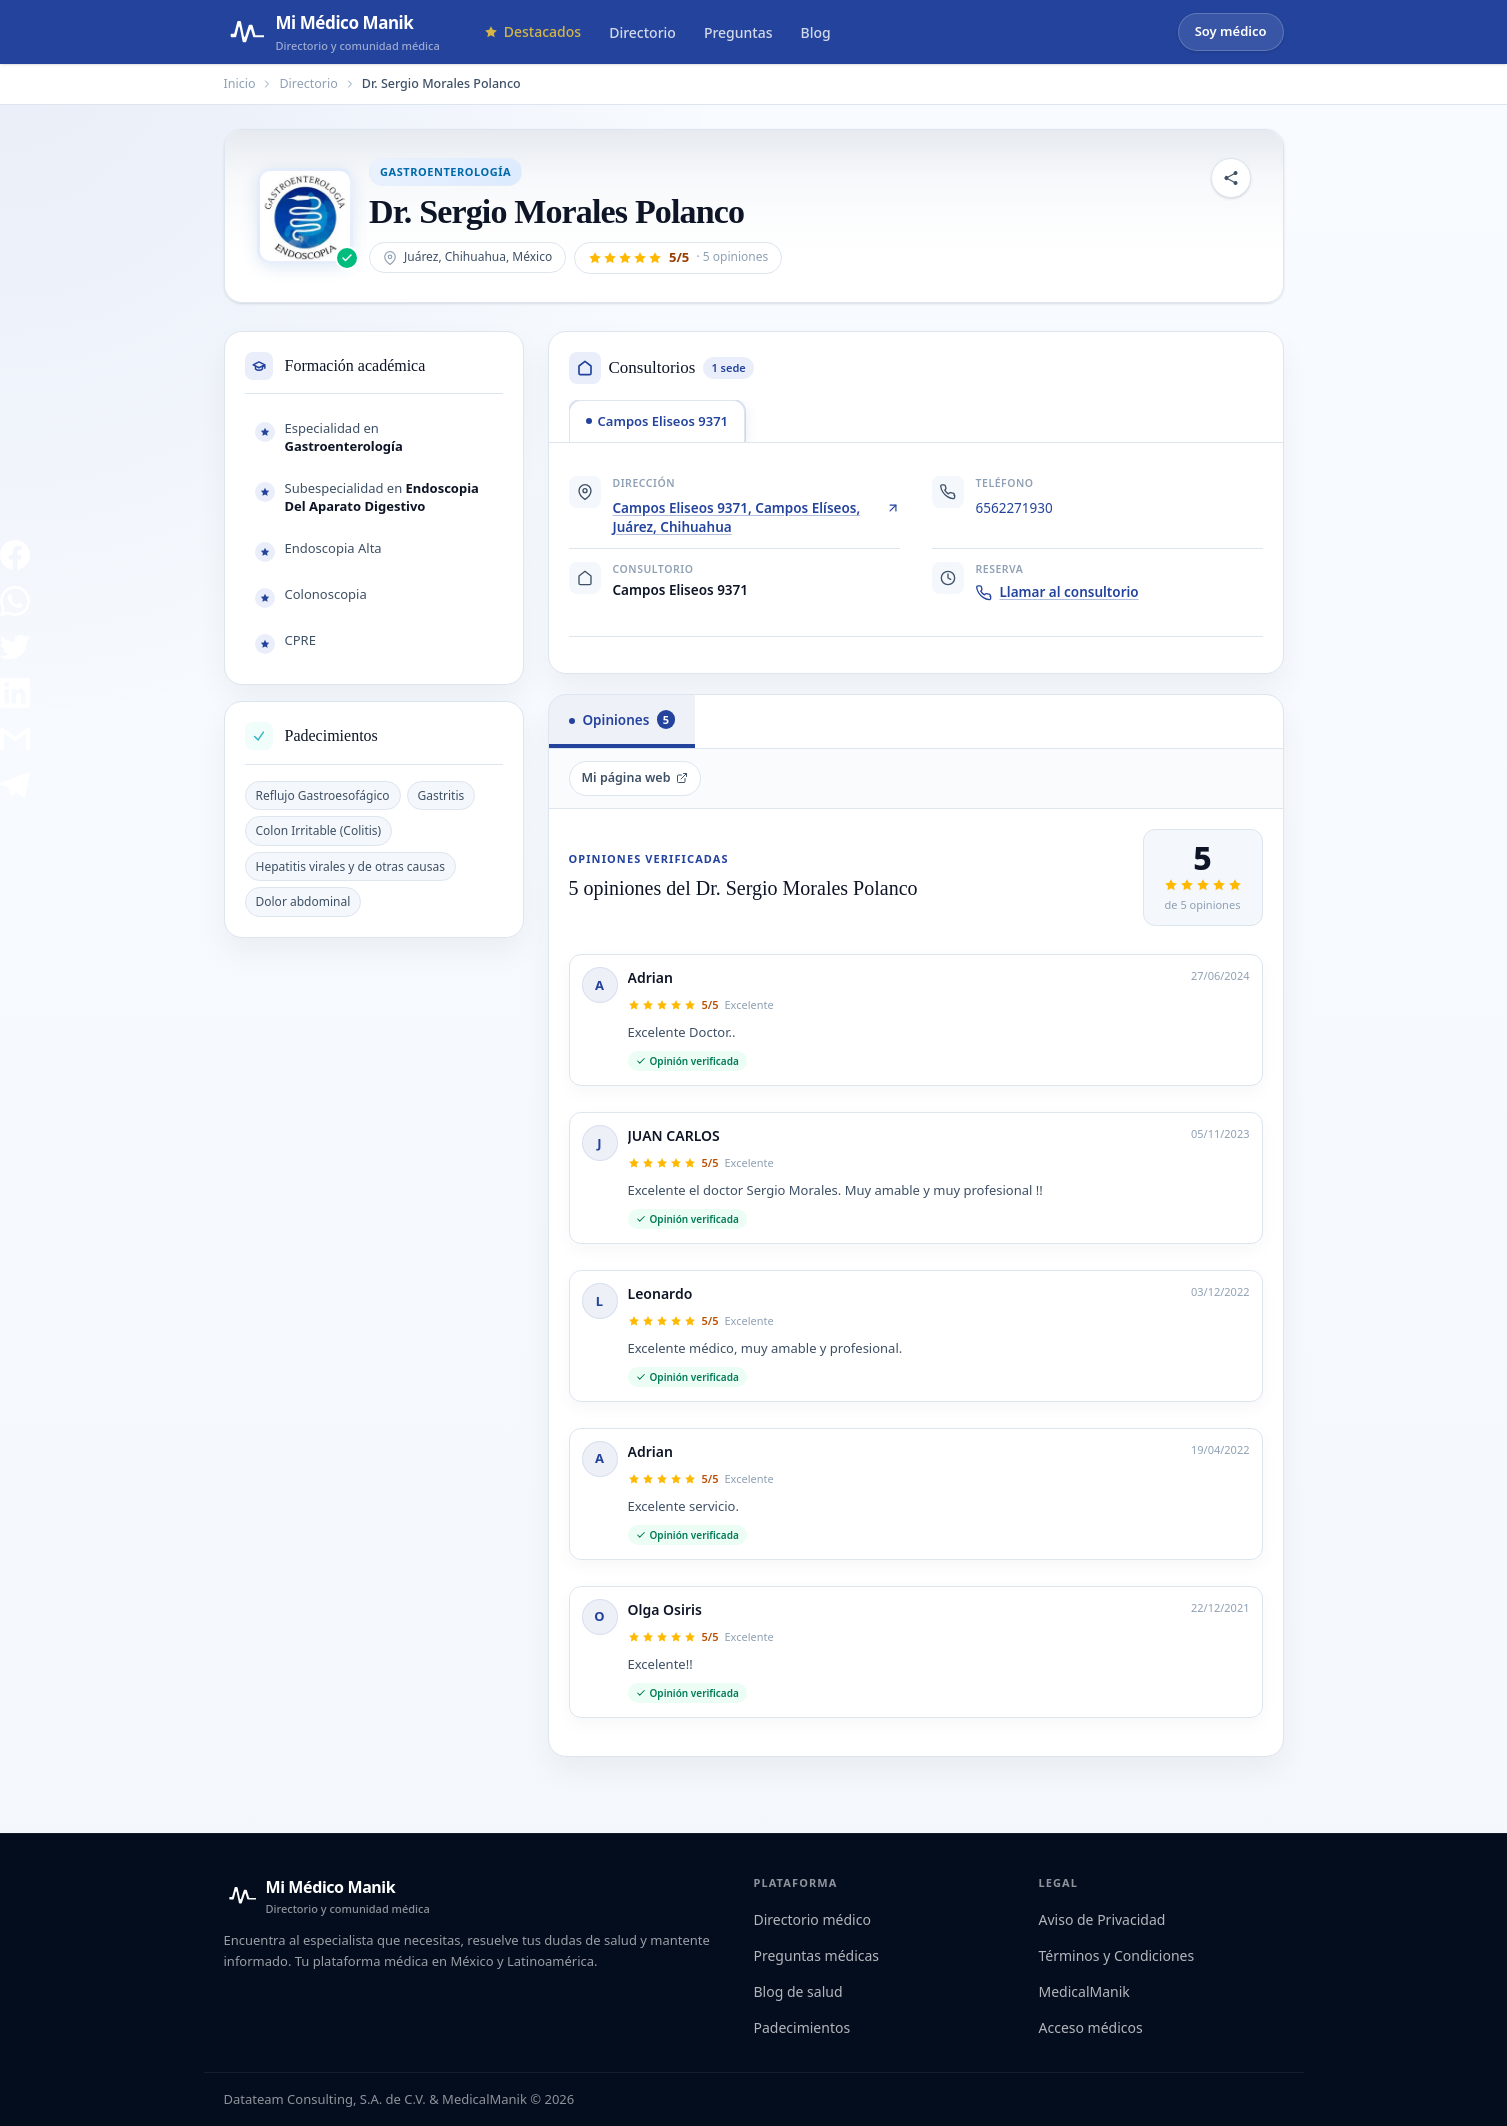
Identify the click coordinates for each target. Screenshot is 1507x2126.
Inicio (240, 83)
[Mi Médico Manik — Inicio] (327, 1896)
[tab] (657, 421)
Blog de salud (798, 1991)
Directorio (642, 32)
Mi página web (635, 777)
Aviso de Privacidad (1102, 1919)
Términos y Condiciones (1117, 1955)
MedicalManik (1084, 1991)
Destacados (532, 31)
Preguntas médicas (817, 1955)
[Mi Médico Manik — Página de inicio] (332, 32)
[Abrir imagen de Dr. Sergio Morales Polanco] (305, 216)
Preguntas (738, 32)
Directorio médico (812, 1919)
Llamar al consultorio (1057, 592)
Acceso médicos (1091, 2027)
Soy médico (1231, 31)
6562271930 (1014, 508)
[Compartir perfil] (1231, 178)
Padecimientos (802, 2027)
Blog (816, 32)
